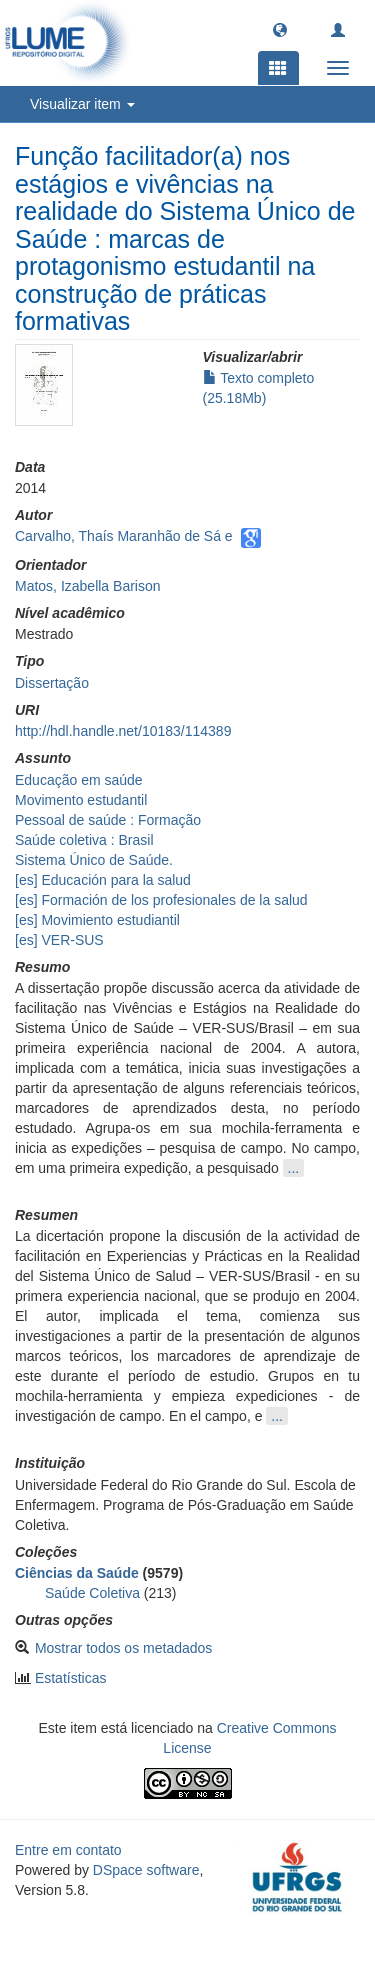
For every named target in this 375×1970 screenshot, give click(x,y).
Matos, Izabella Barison (88, 586)
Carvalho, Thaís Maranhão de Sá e (124, 536)
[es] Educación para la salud (103, 880)
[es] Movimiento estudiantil (97, 920)
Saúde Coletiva (92, 1593)
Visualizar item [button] (82, 104)
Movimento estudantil (81, 800)
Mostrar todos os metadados (123, 1648)
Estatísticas (71, 1678)
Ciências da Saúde (77, 1573)
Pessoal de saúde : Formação (108, 820)
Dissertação (52, 683)
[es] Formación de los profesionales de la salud (161, 900)
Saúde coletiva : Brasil (84, 840)
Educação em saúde (79, 780)
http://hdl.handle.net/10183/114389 (123, 731)
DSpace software (146, 1870)
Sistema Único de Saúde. (94, 860)
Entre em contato (68, 1850)
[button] (280, 29)
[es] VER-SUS (59, 940)
